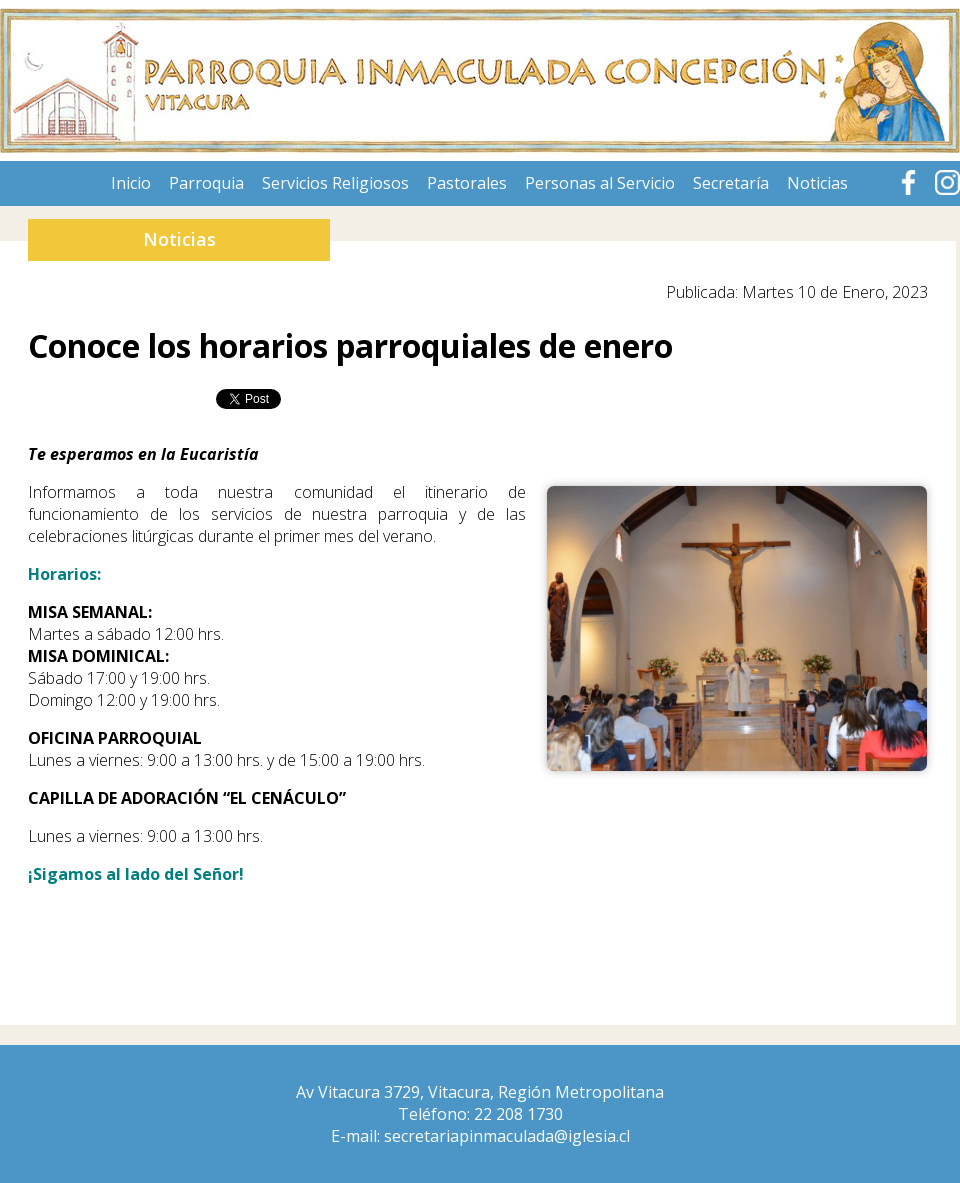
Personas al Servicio (600, 183)
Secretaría (731, 183)
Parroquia (206, 183)
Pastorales (467, 183)
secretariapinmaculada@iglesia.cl (507, 1136)
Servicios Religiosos (335, 183)
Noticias (817, 183)
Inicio (131, 183)
